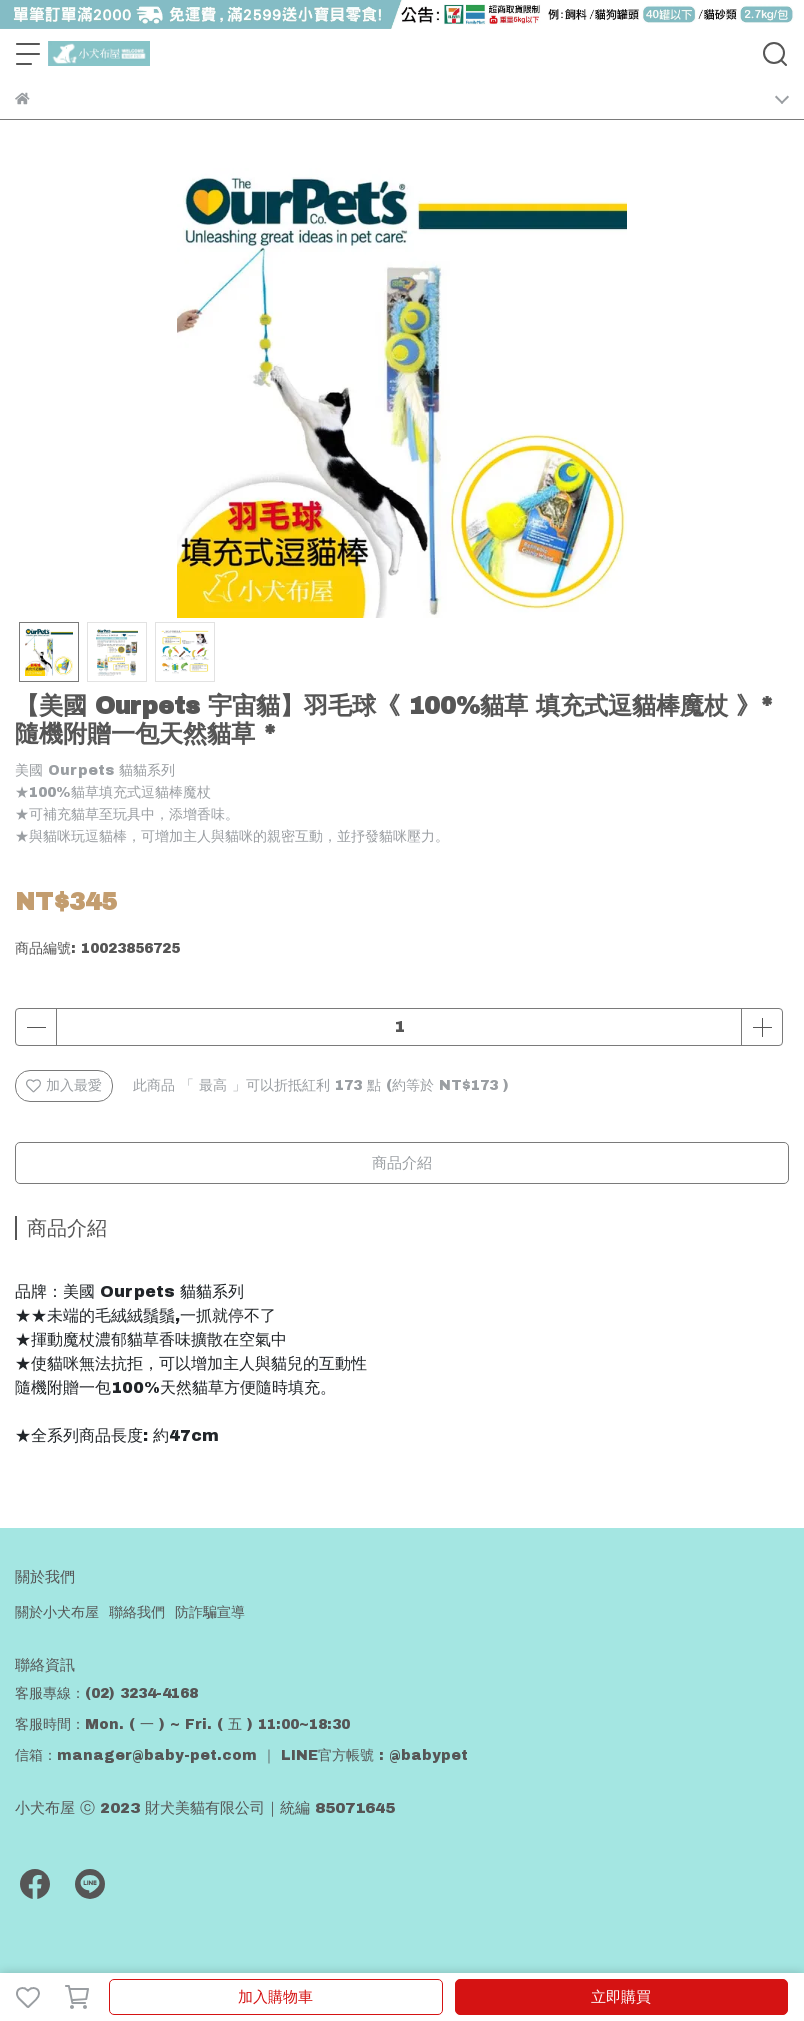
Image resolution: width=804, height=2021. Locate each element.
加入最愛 (64, 1086)
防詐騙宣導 (210, 1612)
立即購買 (621, 1997)
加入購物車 (275, 1997)
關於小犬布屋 (57, 1612)
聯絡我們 (137, 1612)
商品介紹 (402, 1163)
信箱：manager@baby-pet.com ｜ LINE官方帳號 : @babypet (241, 1755)
